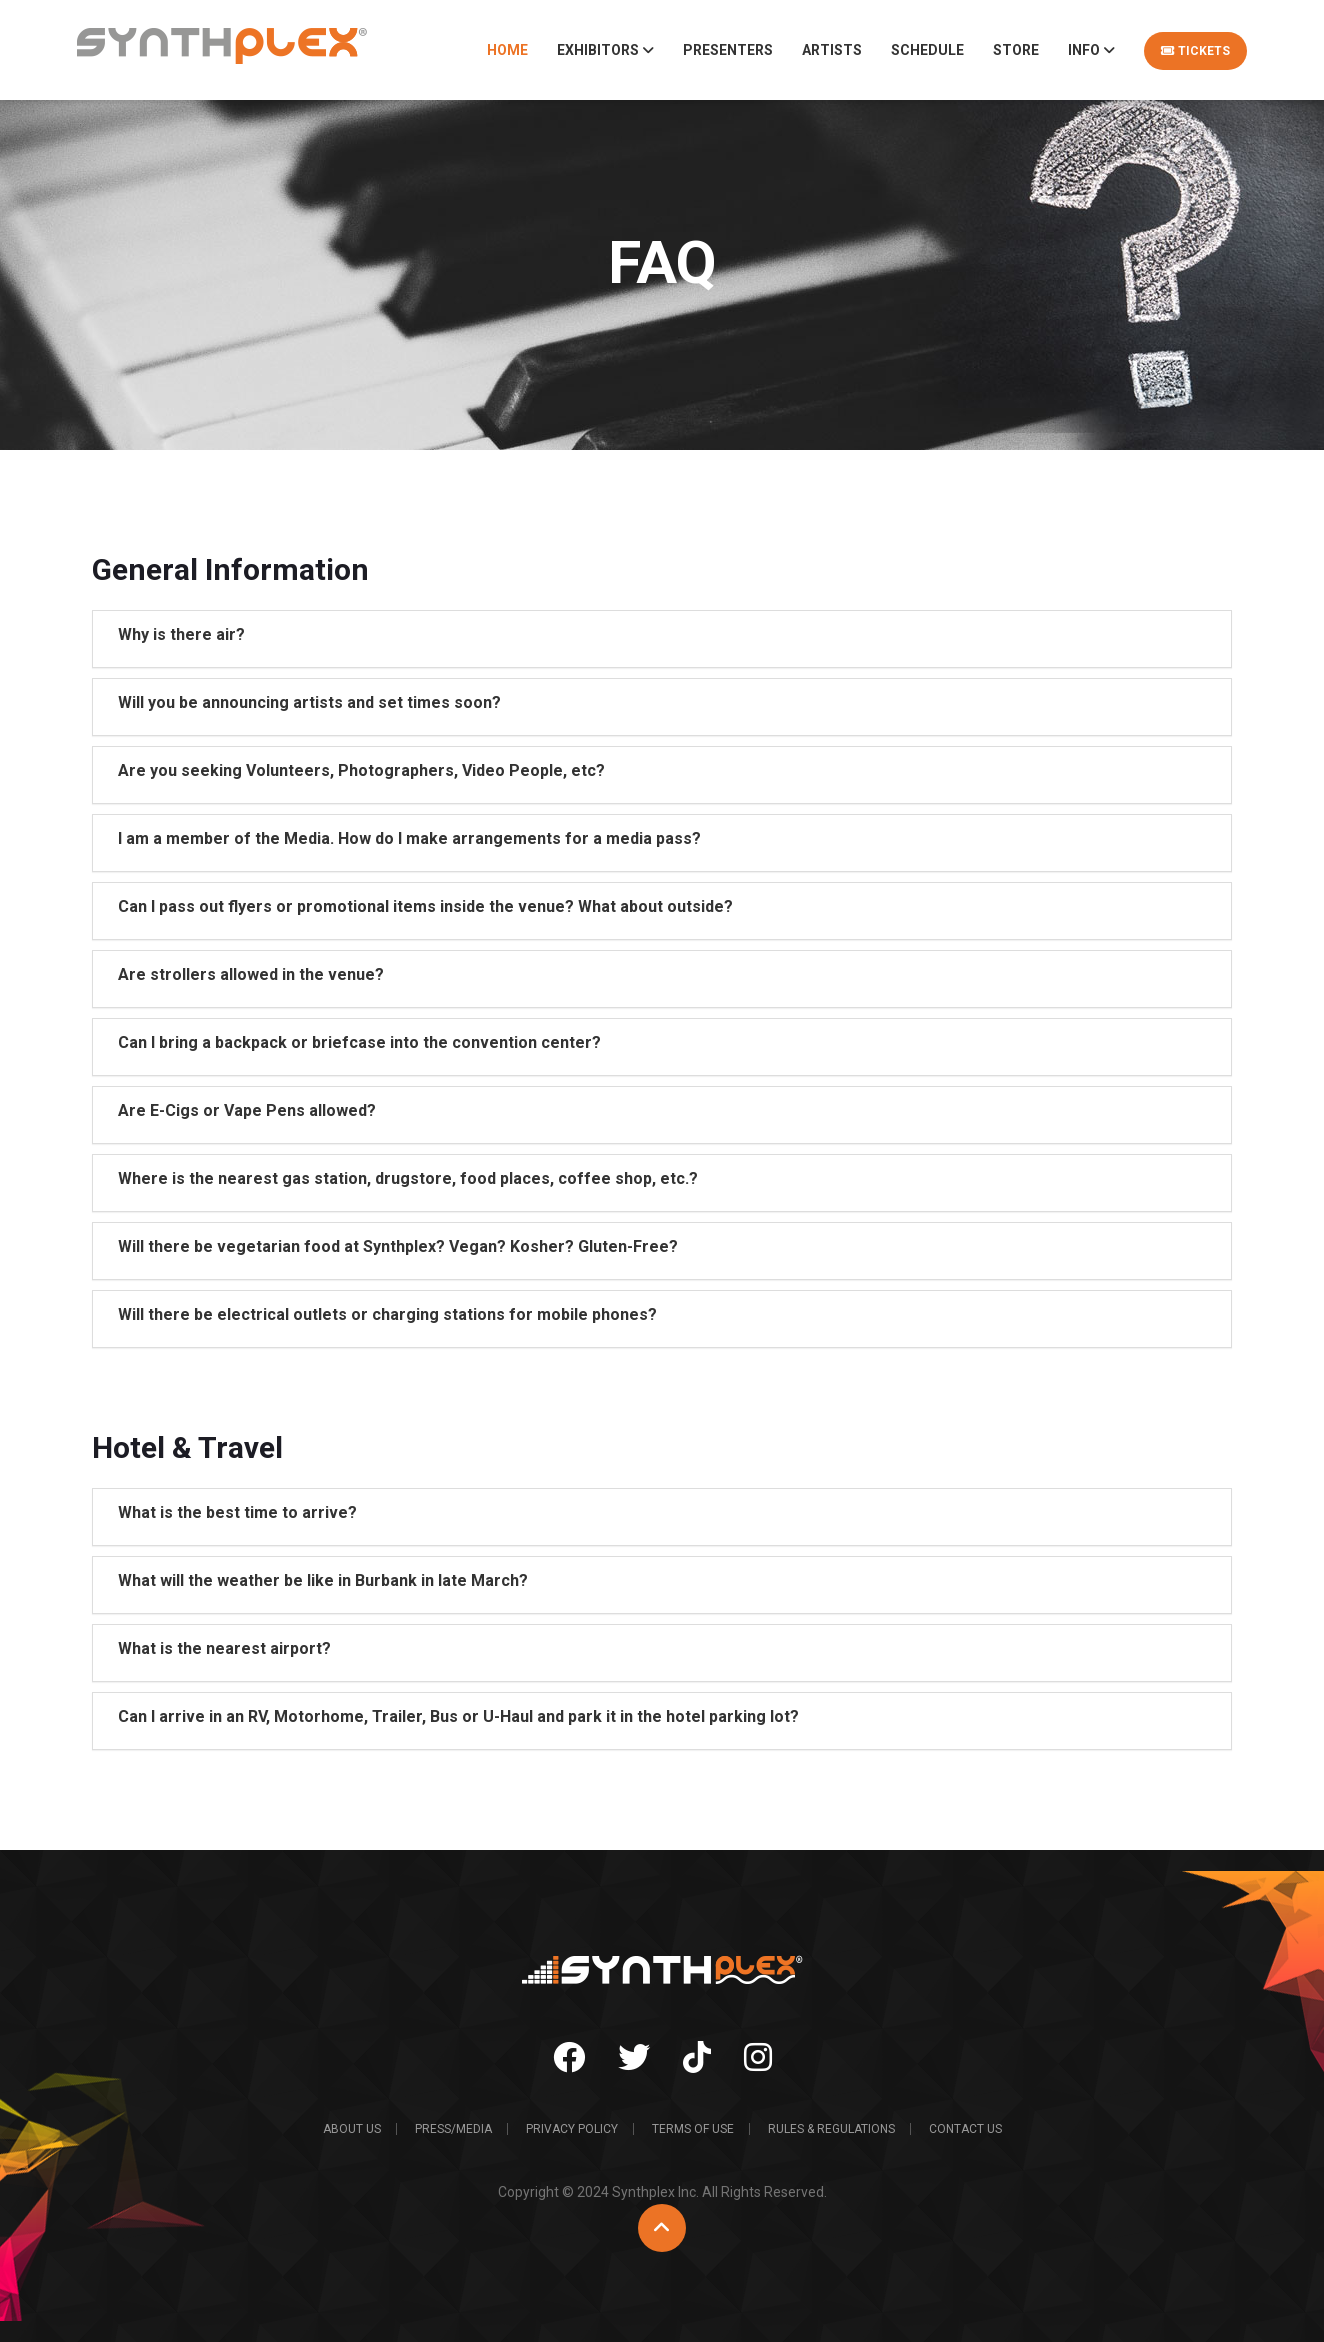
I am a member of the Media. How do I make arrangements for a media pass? (409, 838)
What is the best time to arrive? (237, 1512)
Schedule (927, 50)
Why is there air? (181, 634)
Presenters (728, 50)
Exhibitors (605, 50)
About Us (352, 2129)
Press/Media (453, 2129)
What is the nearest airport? (224, 1648)
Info (1091, 50)
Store (1016, 50)
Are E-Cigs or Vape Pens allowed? (247, 1110)
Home (507, 50)
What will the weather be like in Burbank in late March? (323, 1580)
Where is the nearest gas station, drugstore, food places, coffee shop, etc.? (408, 1178)
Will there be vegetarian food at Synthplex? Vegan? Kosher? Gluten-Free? (398, 1246)
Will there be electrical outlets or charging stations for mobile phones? (387, 1314)
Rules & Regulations (831, 2129)
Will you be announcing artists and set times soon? (309, 702)
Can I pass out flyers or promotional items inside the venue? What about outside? (425, 906)
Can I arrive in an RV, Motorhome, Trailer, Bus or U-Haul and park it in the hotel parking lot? (458, 1716)
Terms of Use (693, 2129)
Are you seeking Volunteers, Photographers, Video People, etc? (361, 770)
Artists (832, 50)
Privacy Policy (572, 2129)
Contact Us (965, 2129)
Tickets (1195, 51)
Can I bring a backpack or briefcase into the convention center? (359, 1042)
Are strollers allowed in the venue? (251, 974)
